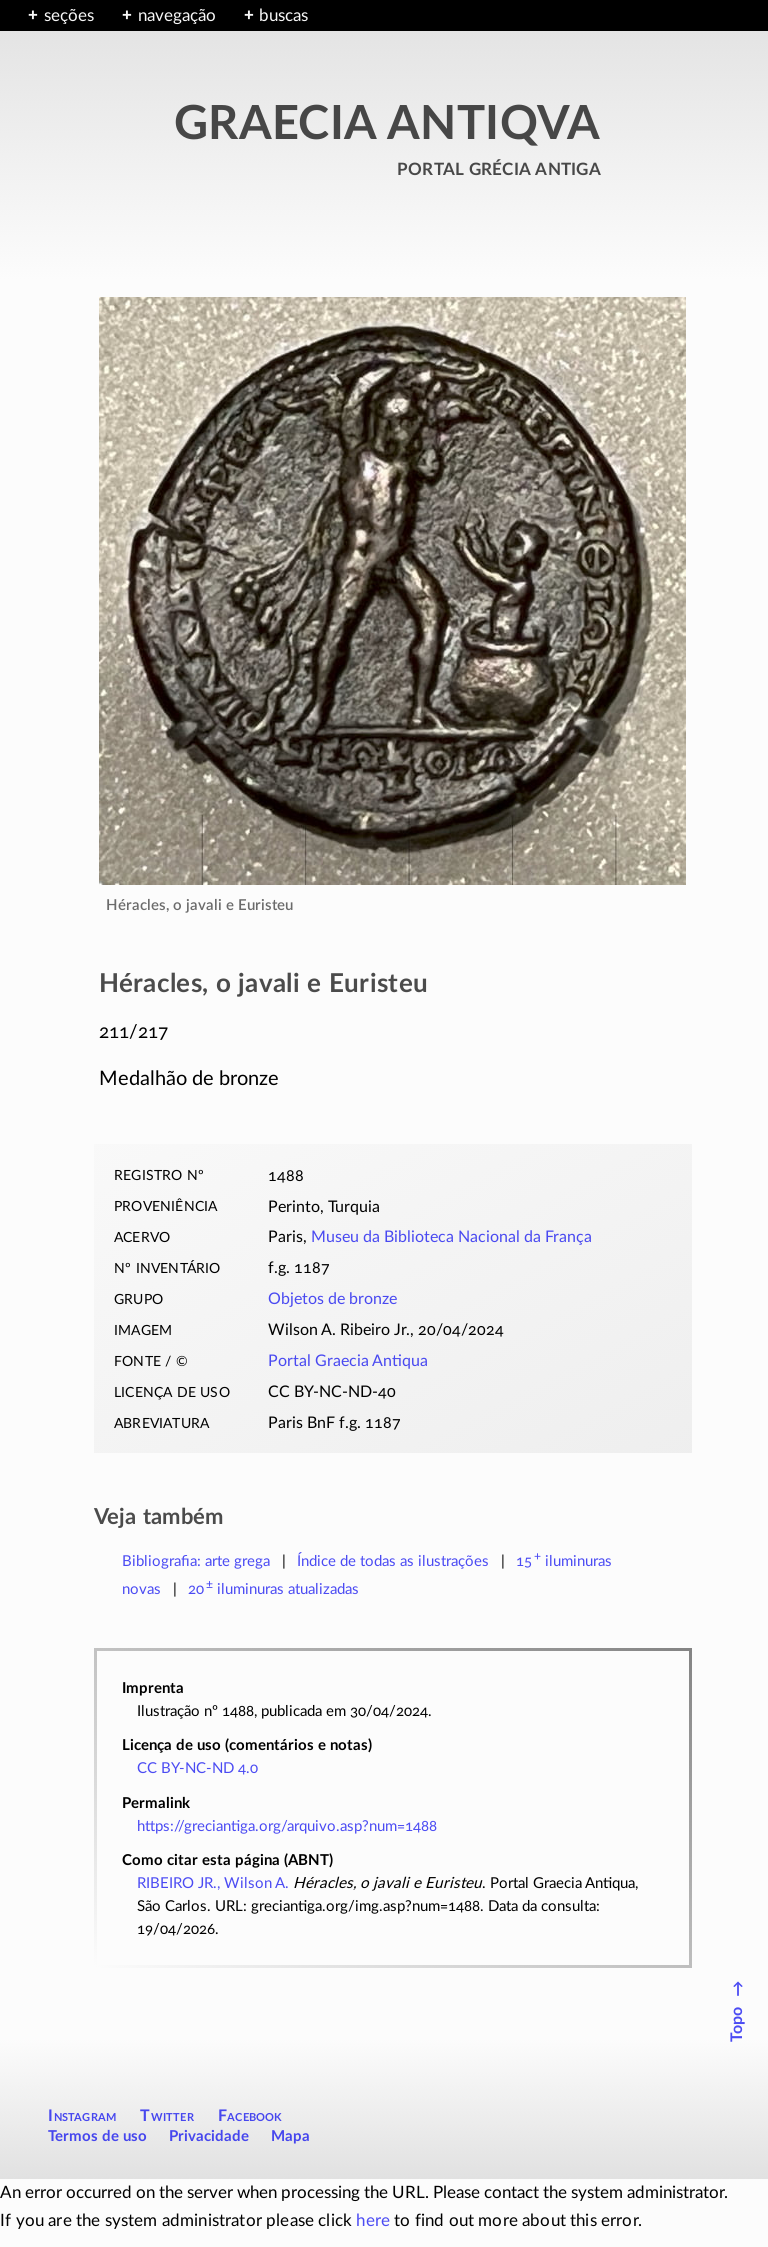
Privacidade (209, 2136)
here (373, 2220)
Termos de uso (97, 2136)
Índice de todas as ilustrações (393, 1561)
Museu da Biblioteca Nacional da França (451, 1237)
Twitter (166, 2116)
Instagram (82, 2116)
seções (69, 15)
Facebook (250, 2116)
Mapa (290, 2136)
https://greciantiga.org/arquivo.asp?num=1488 (287, 1826)
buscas (283, 15)
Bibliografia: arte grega (196, 1561)
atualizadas (273, 1589)
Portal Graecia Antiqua (348, 1361)
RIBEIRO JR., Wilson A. (213, 1883)
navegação (177, 15)
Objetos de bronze (332, 1299)
